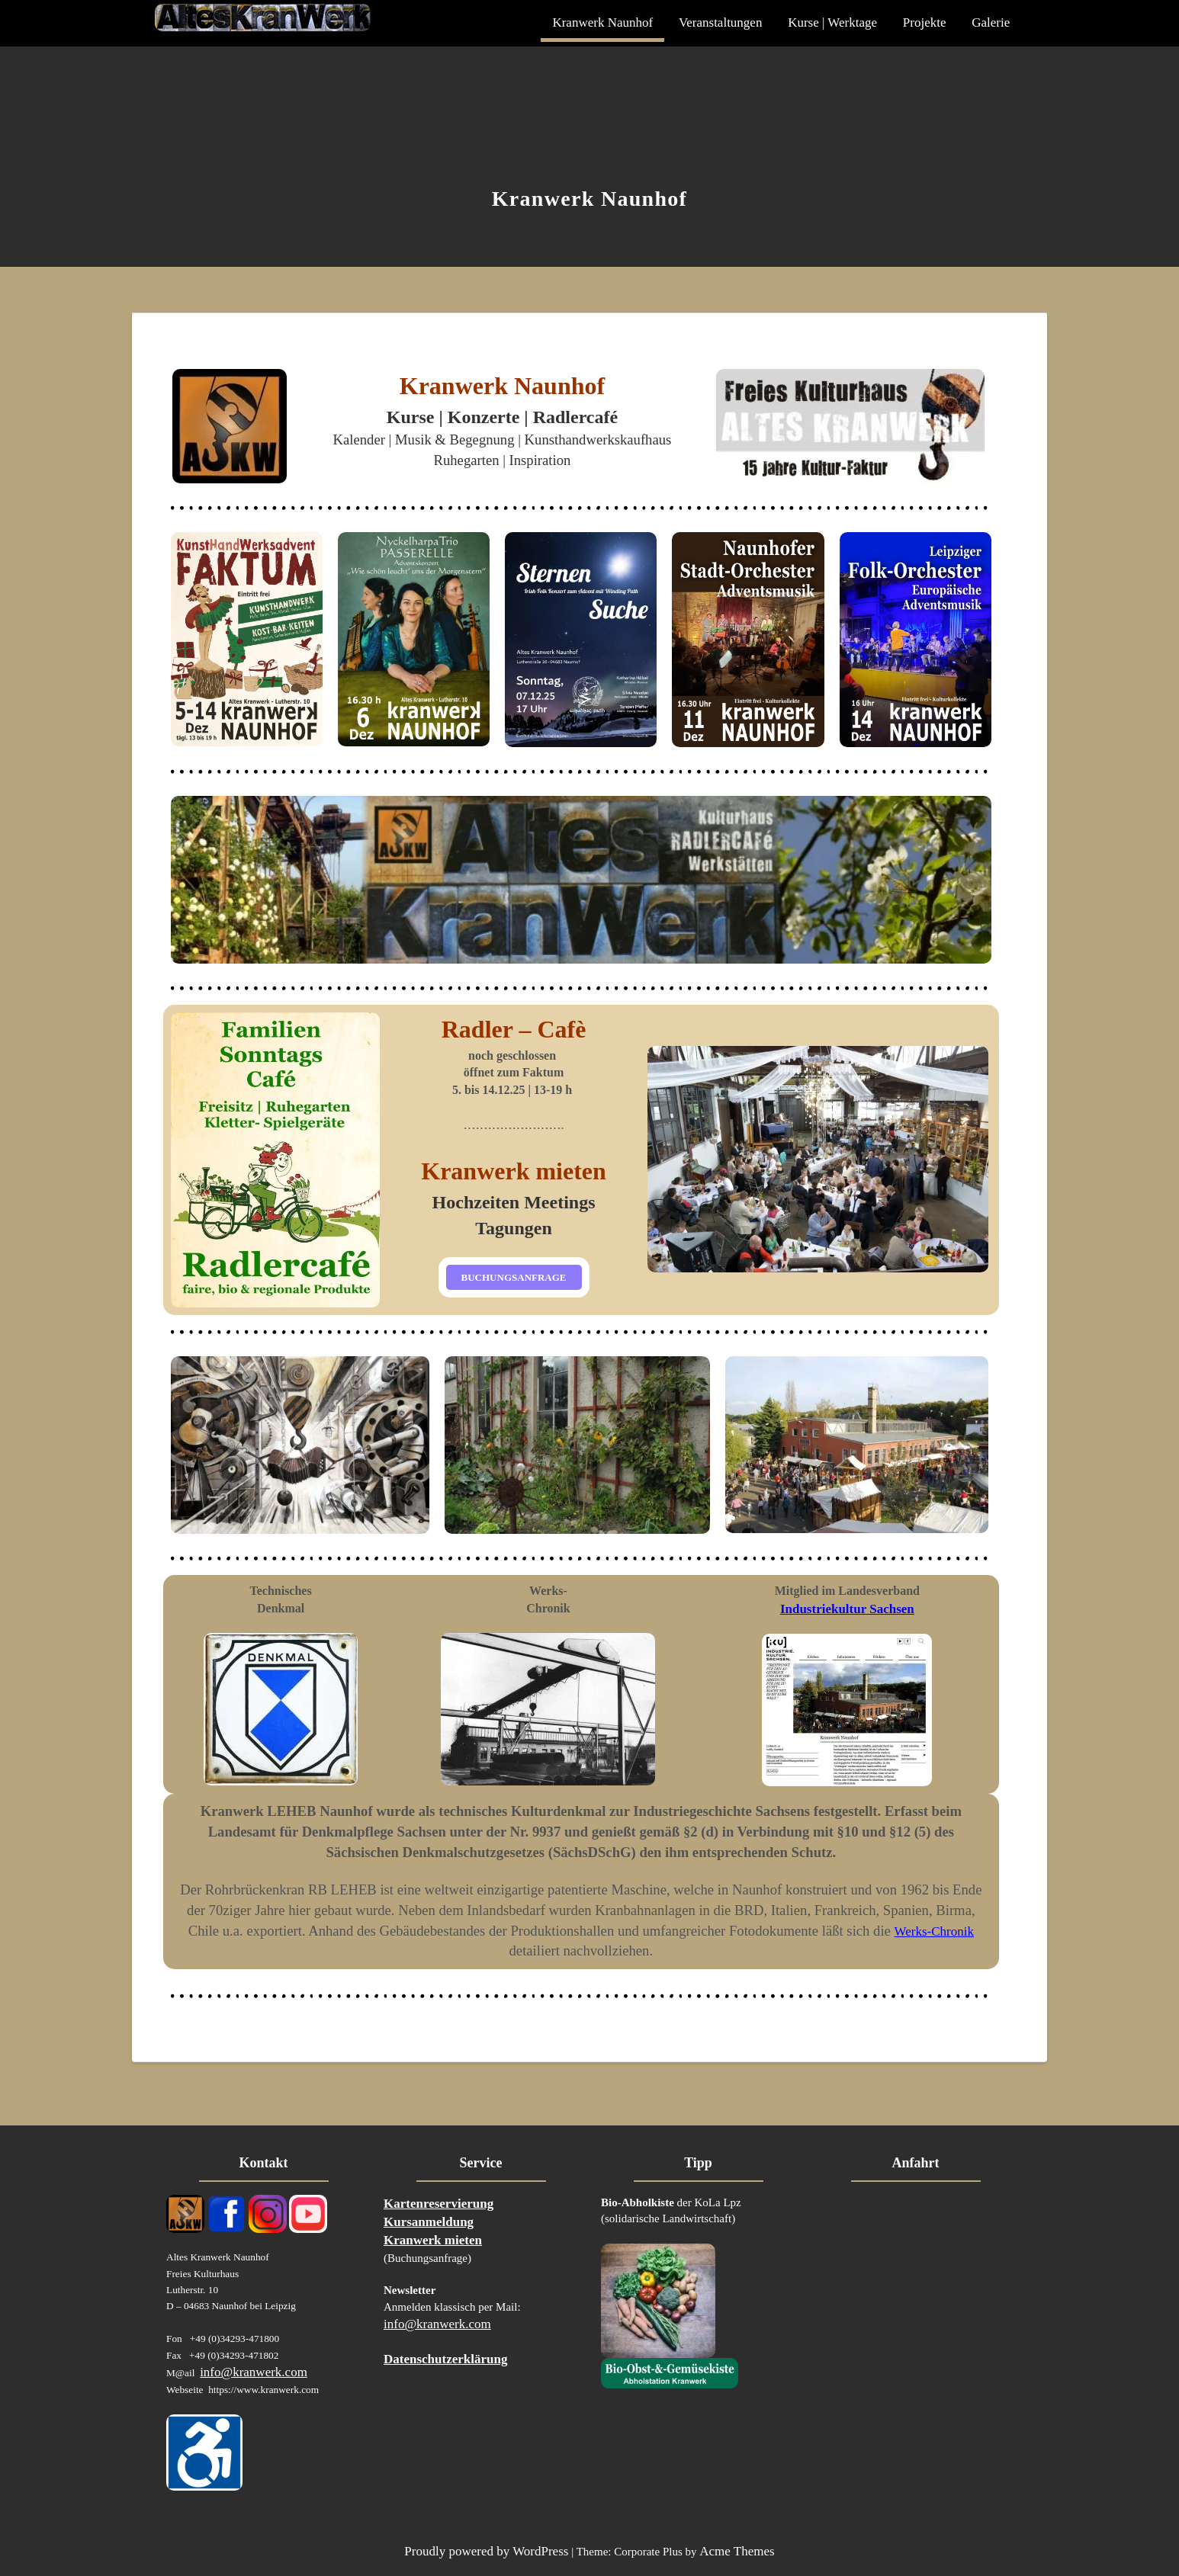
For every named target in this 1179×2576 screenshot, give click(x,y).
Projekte (924, 22)
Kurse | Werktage (832, 22)
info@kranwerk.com (253, 2372)
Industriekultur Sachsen (847, 1609)
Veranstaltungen (721, 22)
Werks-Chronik (934, 1931)
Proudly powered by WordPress (486, 2551)
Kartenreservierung (438, 2203)
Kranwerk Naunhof (602, 22)
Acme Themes (736, 2551)
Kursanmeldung (429, 2222)
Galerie (991, 22)
